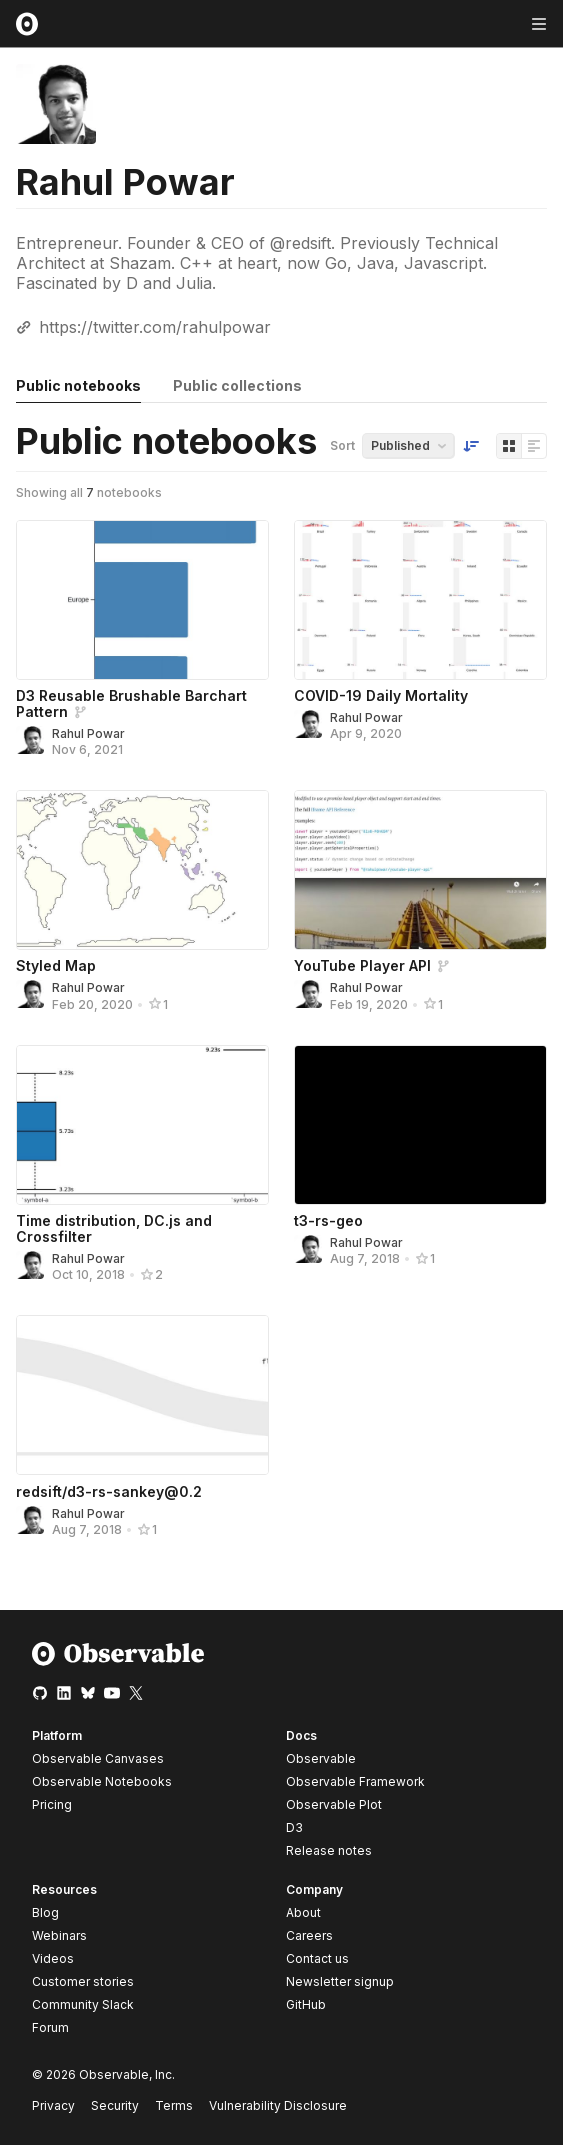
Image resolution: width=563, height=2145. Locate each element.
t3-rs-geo (328, 1220)
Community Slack (83, 2004)
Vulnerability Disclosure (278, 2105)
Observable (321, 1758)
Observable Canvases (98, 1758)
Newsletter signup (340, 1982)
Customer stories (83, 1981)
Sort (342, 445)
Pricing (52, 1804)
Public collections (237, 385)
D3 (294, 1827)
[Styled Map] (142, 870)
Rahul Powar (88, 733)
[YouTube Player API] (420, 870)
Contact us (317, 1959)
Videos (53, 1958)
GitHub (306, 2004)
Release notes (329, 1850)
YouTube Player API (362, 965)
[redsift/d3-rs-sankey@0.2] (142, 1395)
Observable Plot (334, 1804)
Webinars (59, 1935)
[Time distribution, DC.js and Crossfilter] (142, 1125)
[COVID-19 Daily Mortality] (420, 600)
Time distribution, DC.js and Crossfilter (114, 1228)
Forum (50, 2027)
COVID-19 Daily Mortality (381, 695)
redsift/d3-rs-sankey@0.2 (109, 1491)
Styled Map (56, 965)
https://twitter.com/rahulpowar (155, 327)
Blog (45, 1912)
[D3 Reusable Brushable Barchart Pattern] (142, 600)
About (303, 1912)
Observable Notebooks (102, 1781)
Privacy (53, 2105)
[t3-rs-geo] (420, 1125)
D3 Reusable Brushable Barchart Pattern (131, 703)
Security (115, 2105)
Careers (309, 1935)
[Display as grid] (509, 446)
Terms (174, 2105)
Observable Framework (355, 1781)
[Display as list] (534, 446)
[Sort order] (471, 446)
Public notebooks (78, 385)
